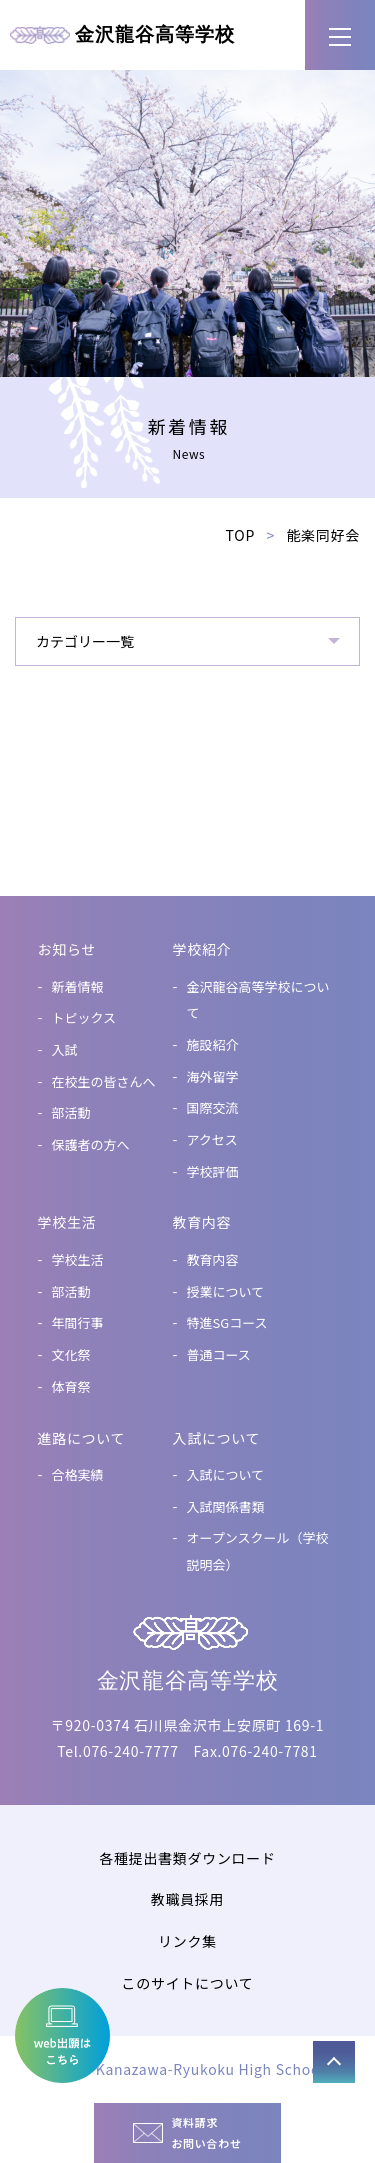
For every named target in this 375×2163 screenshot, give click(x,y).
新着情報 (78, 986)
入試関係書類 (226, 1506)
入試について (226, 1474)
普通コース (219, 1354)
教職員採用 (188, 1899)
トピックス (84, 1017)
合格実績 (78, 1474)
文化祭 (71, 1354)
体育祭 (71, 1386)
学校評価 (213, 1171)
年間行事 (78, 1322)
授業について (226, 1291)
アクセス (212, 1139)
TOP (240, 535)
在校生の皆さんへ (104, 1081)
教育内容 (213, 1259)
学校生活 (78, 1259)
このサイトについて (188, 1983)
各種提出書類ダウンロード (187, 1858)
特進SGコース (227, 1322)
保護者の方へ (91, 1144)
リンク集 (187, 1941)
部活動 (71, 1112)
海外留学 (213, 1076)
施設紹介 (213, 1044)
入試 (65, 1049)
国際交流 (213, 1107)
